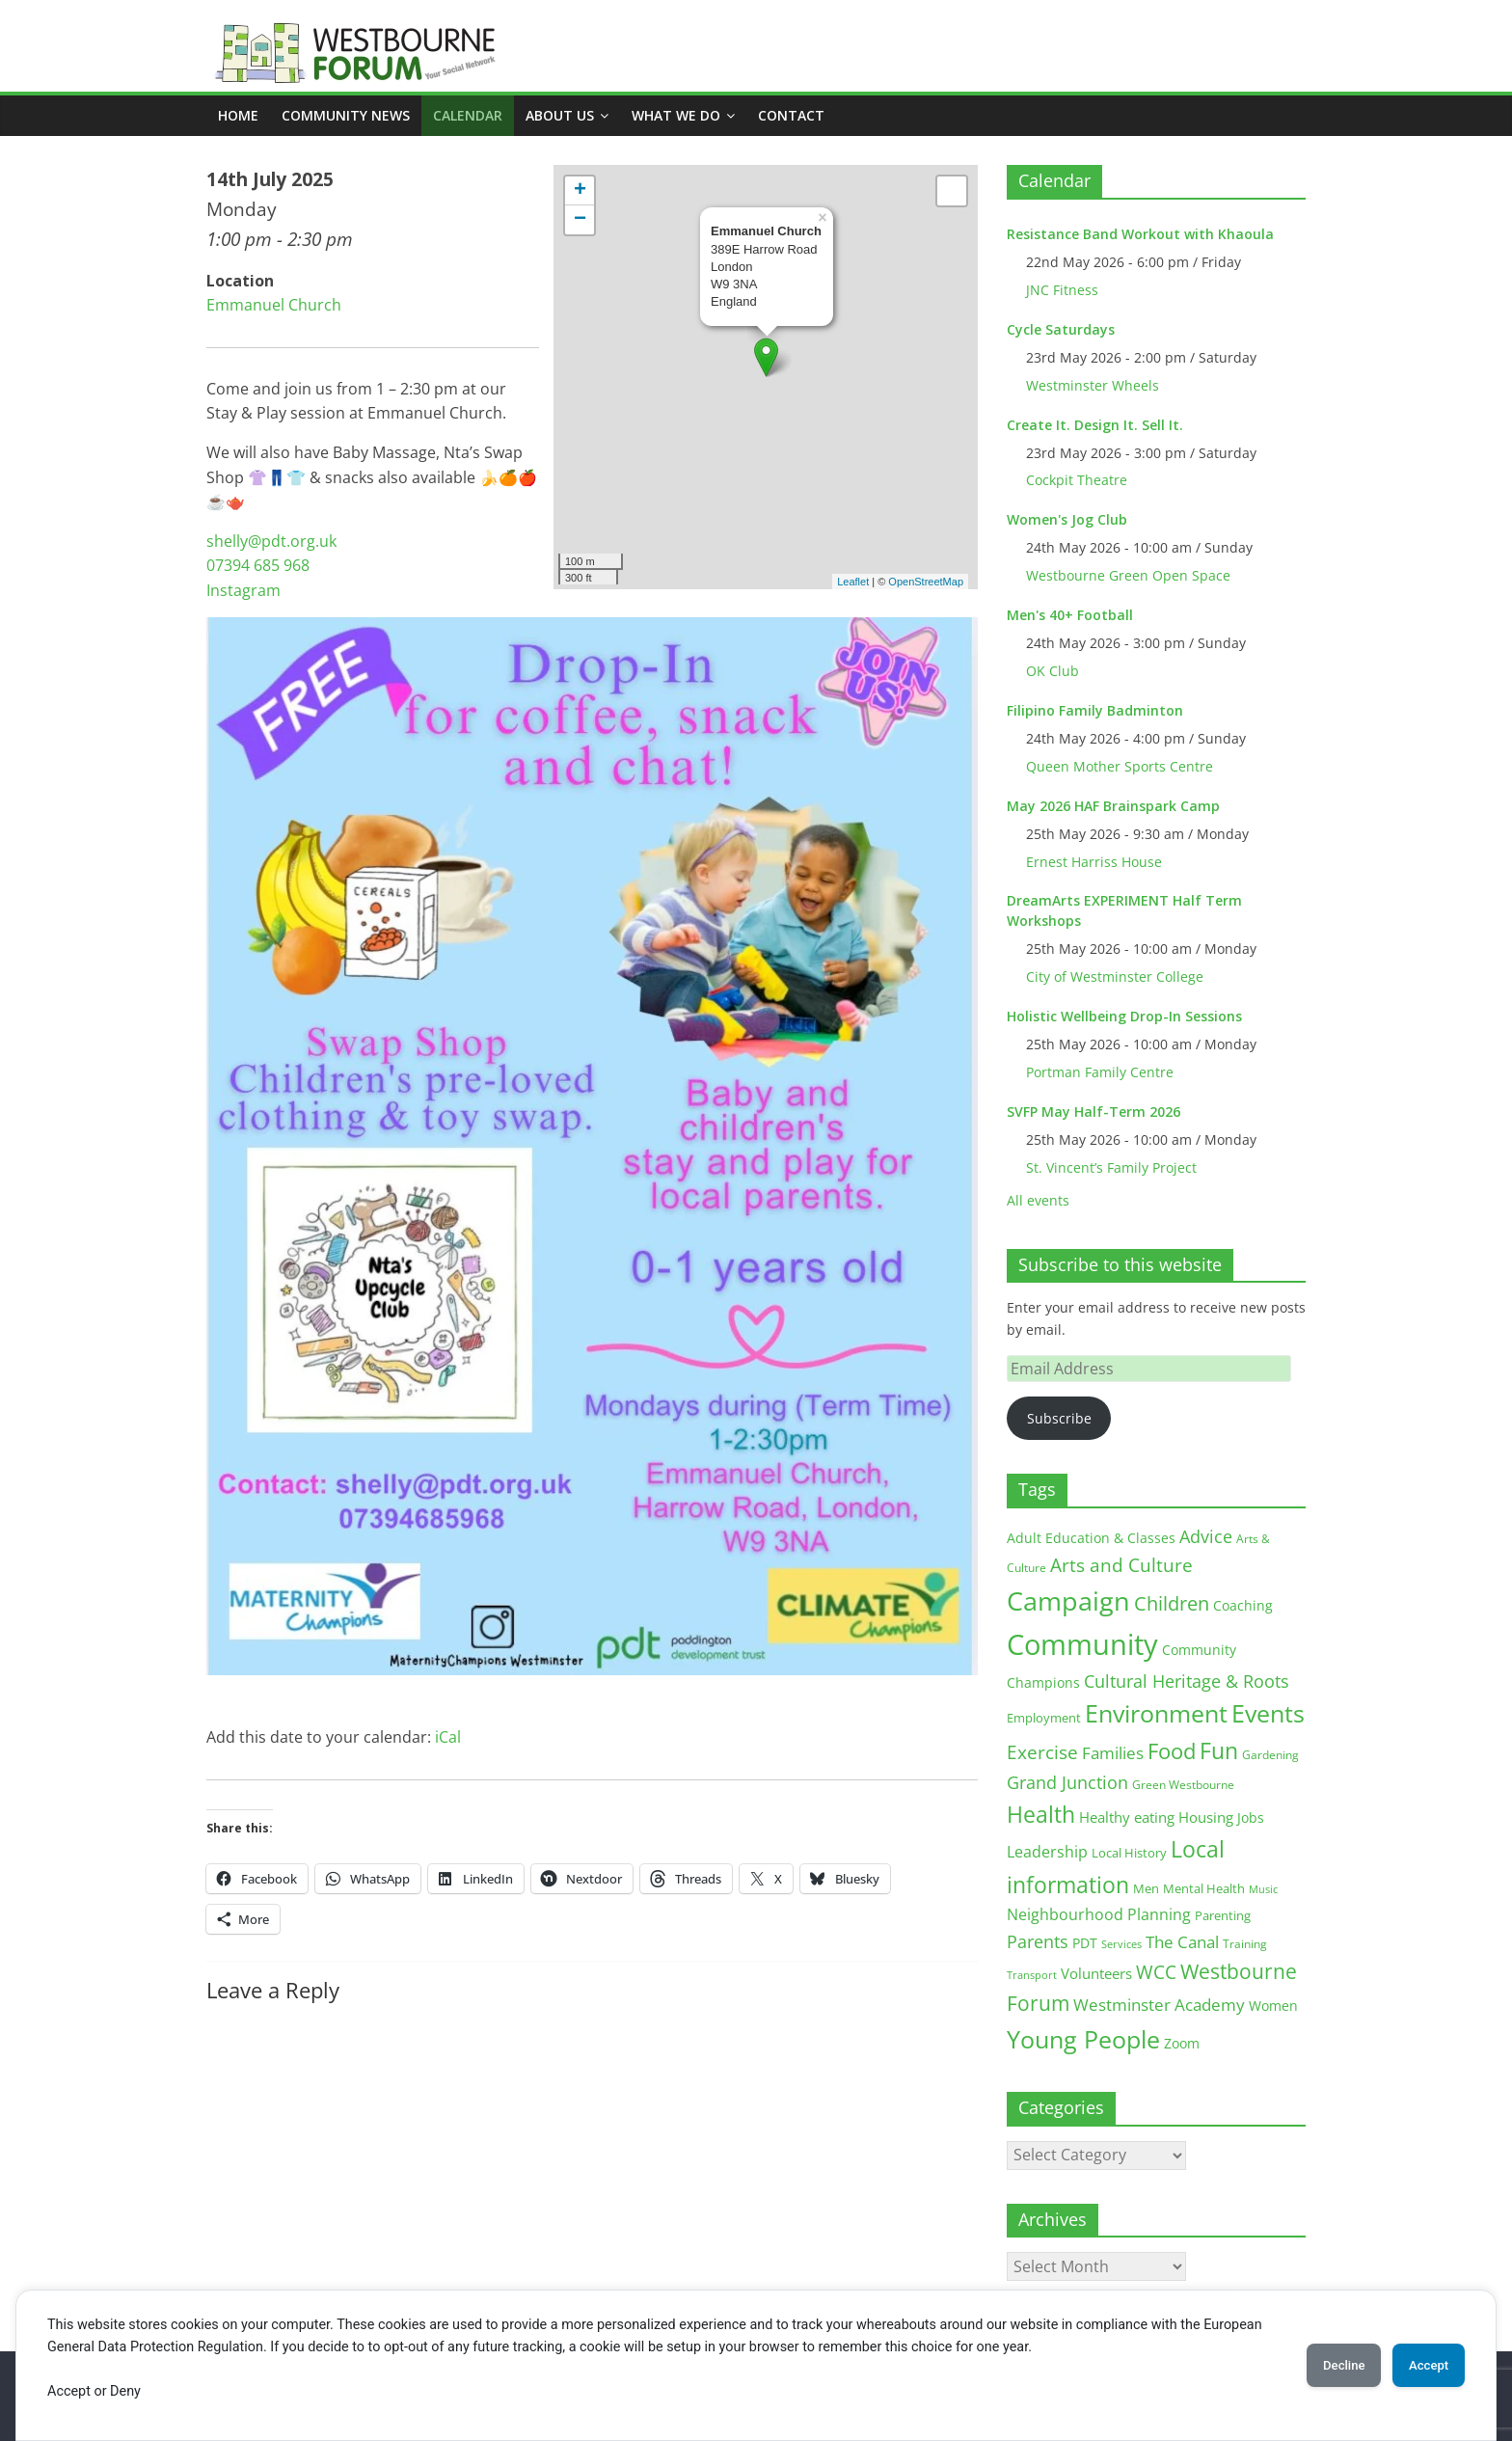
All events (1038, 1200)
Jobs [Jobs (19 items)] (1250, 1817)
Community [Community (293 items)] (1082, 1644)
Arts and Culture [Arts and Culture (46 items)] (1121, 1565)
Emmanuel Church (273, 304)
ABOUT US (560, 115)
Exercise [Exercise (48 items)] (1042, 1752)
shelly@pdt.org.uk (271, 541)
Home (238, 115)
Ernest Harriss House (1094, 862)
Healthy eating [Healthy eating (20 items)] (1126, 1817)
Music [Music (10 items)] (1263, 1889)
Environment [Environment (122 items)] (1156, 1713)
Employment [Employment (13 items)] (1044, 1718)
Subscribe (1059, 1418)
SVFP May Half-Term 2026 (1093, 1111)
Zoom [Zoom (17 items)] (1182, 2043)
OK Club (1052, 671)
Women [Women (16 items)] (1273, 2005)
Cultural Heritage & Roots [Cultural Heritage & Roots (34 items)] (1186, 1681)
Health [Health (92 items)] (1041, 1814)
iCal (448, 1737)
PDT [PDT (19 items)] (1084, 1943)
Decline (1319, 2365)
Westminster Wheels (1092, 385)
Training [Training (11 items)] (1245, 1944)
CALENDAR (467, 115)
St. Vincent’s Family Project (1111, 1167)
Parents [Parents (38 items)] (1037, 1941)
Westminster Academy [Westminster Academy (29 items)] (1159, 2004)
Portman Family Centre (1100, 1072)
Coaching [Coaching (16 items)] (1243, 1605)
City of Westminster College (1114, 976)
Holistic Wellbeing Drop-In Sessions (1124, 1016)
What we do (676, 115)
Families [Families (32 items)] (1113, 1753)
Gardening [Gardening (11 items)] (1270, 1755)
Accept (1420, 2365)
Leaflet (853, 581)
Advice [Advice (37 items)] (1205, 1536)
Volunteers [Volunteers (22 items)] (1096, 1973)
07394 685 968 (258, 565)
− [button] (580, 219)
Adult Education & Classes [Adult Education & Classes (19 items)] (1091, 1538)
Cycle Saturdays (1061, 329)
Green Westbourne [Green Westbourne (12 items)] (1183, 1785)
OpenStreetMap (925, 581)
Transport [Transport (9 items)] (1032, 1975)
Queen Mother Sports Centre (1119, 766)
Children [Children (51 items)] (1171, 1603)
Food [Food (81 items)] (1172, 1751)
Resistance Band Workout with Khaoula (1140, 234)
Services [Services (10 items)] (1121, 1944)
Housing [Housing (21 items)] (1205, 1817)
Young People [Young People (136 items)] (1083, 2038)
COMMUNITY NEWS (346, 115)
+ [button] (580, 190)
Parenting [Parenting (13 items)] (1223, 1916)
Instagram (243, 590)
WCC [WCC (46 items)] (1156, 1972)
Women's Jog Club (1067, 519)
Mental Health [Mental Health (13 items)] (1204, 1889)
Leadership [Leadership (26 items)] (1047, 1851)
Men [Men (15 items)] (1146, 1888)
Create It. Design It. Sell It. (1095, 425)
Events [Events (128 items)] (1268, 1713)
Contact (791, 115)
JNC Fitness (1062, 290)
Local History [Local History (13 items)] (1129, 1853)
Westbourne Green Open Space (1128, 575)
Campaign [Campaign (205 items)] (1068, 1600)
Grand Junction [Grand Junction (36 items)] (1067, 1782)
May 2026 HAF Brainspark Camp (1113, 806)
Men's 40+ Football (1070, 615)
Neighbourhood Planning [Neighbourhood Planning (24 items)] (1099, 1914)
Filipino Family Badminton (1095, 710)
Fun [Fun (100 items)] (1219, 1750)
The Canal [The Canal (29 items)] (1182, 1942)
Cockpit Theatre (1076, 480)
